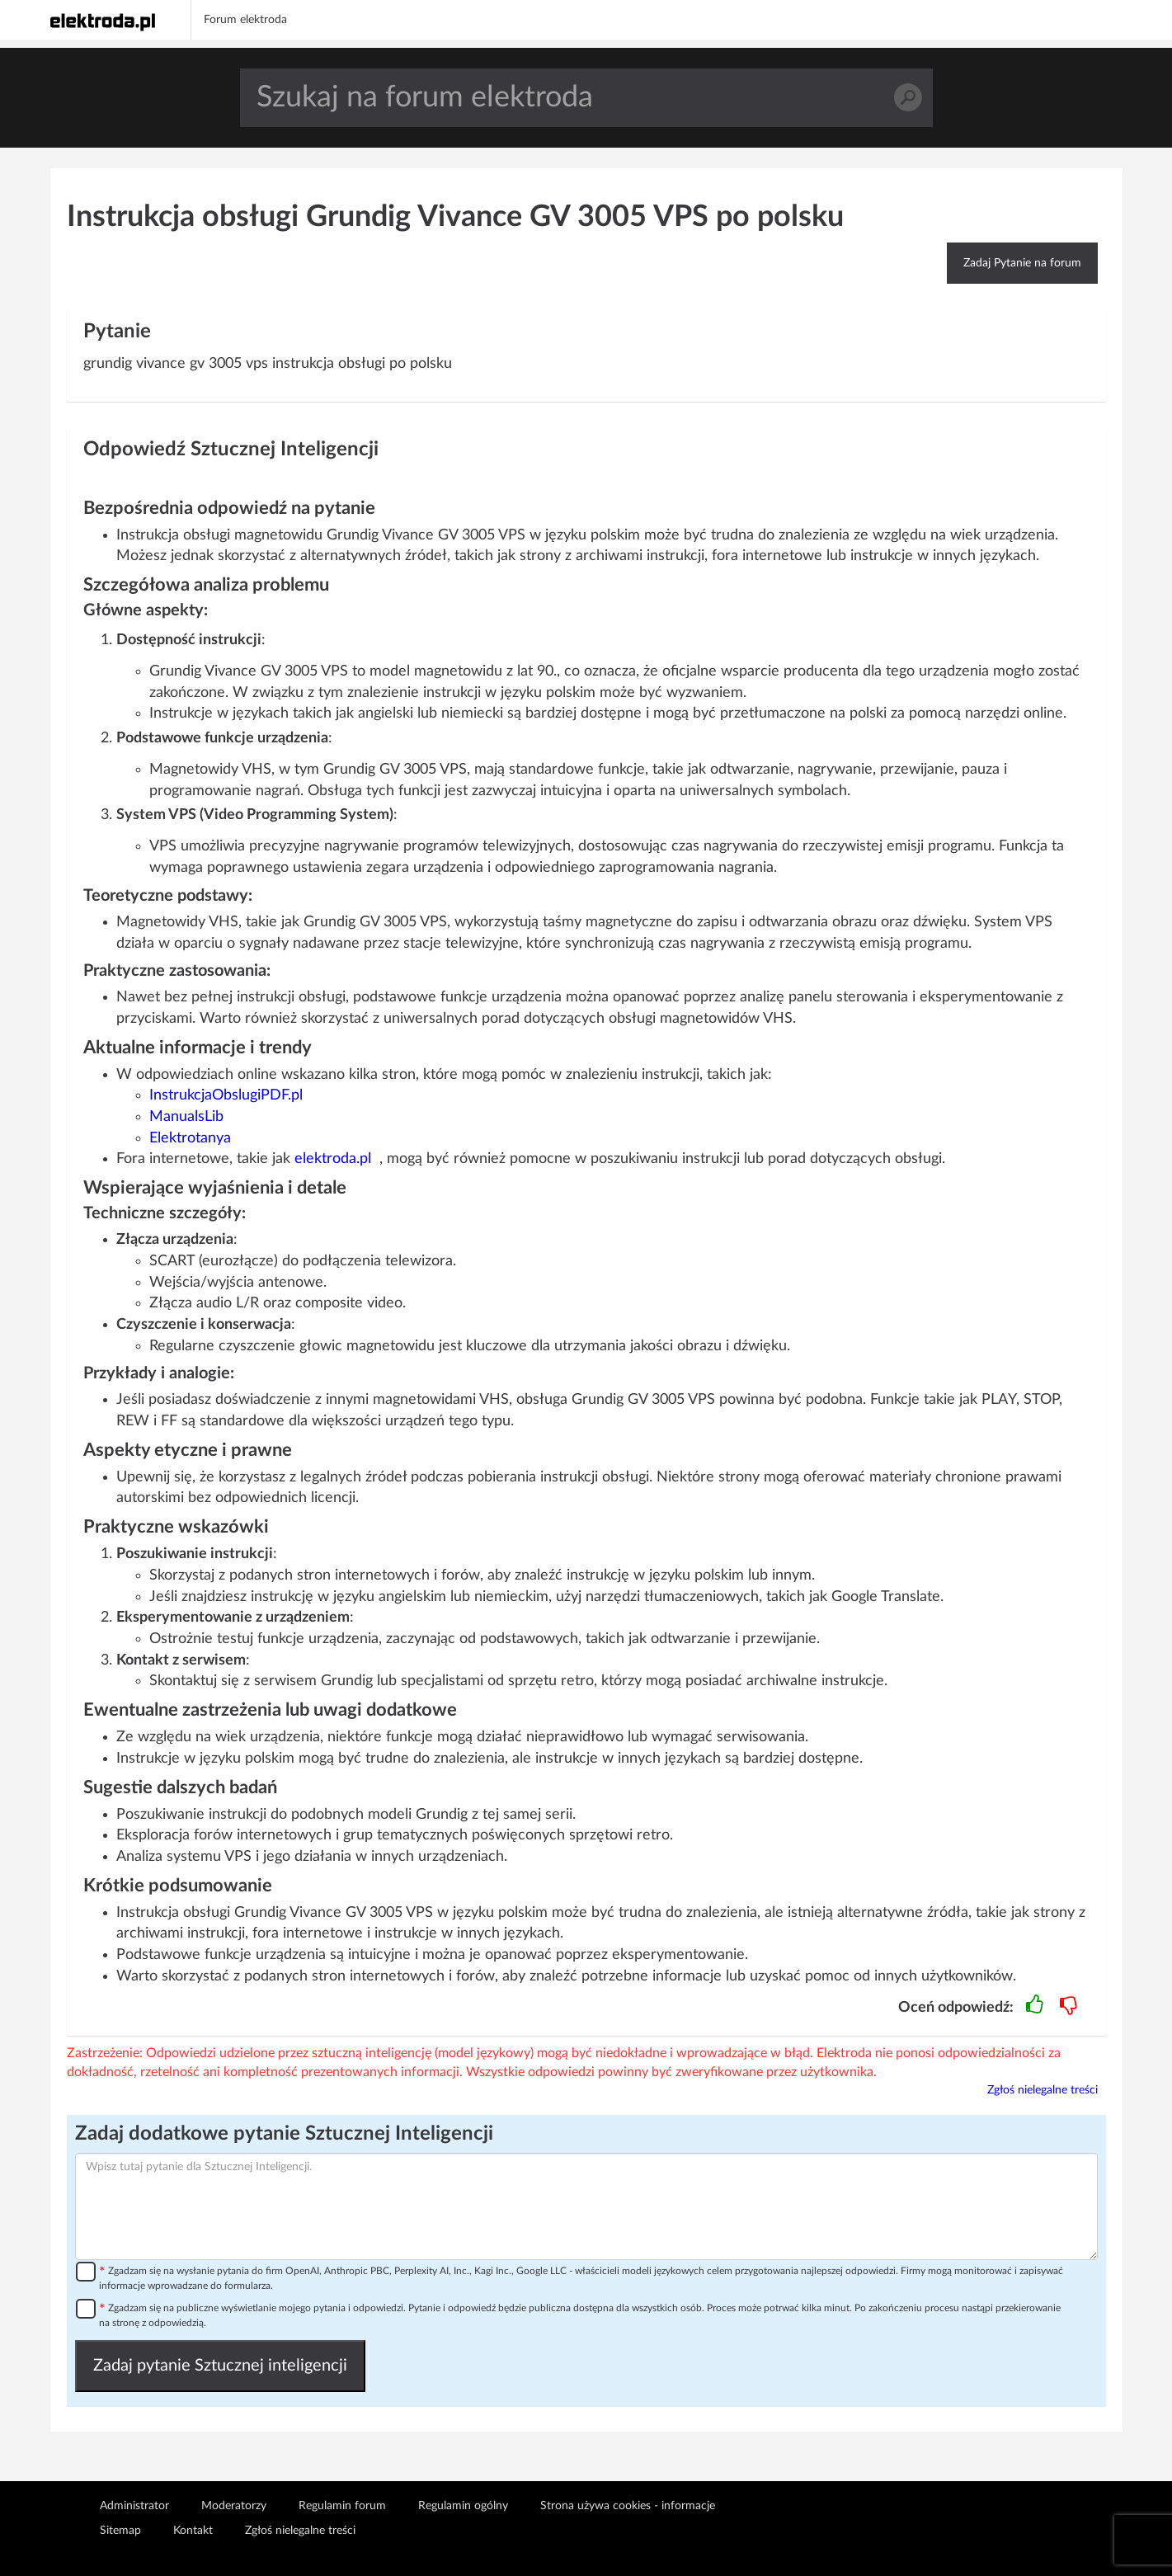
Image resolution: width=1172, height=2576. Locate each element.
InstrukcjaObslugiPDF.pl (226, 1095)
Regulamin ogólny (463, 2506)
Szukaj (907, 97)
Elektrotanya (190, 1138)
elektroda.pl (332, 1158)
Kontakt (193, 2530)
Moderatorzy (233, 2506)
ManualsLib (186, 1116)
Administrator (134, 2506)
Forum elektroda (245, 20)
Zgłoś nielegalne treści (1042, 2090)
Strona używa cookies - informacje (627, 2506)
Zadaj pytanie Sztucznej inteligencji (220, 2365)
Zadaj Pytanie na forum (1022, 263)
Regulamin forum (342, 2506)
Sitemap (120, 2530)
